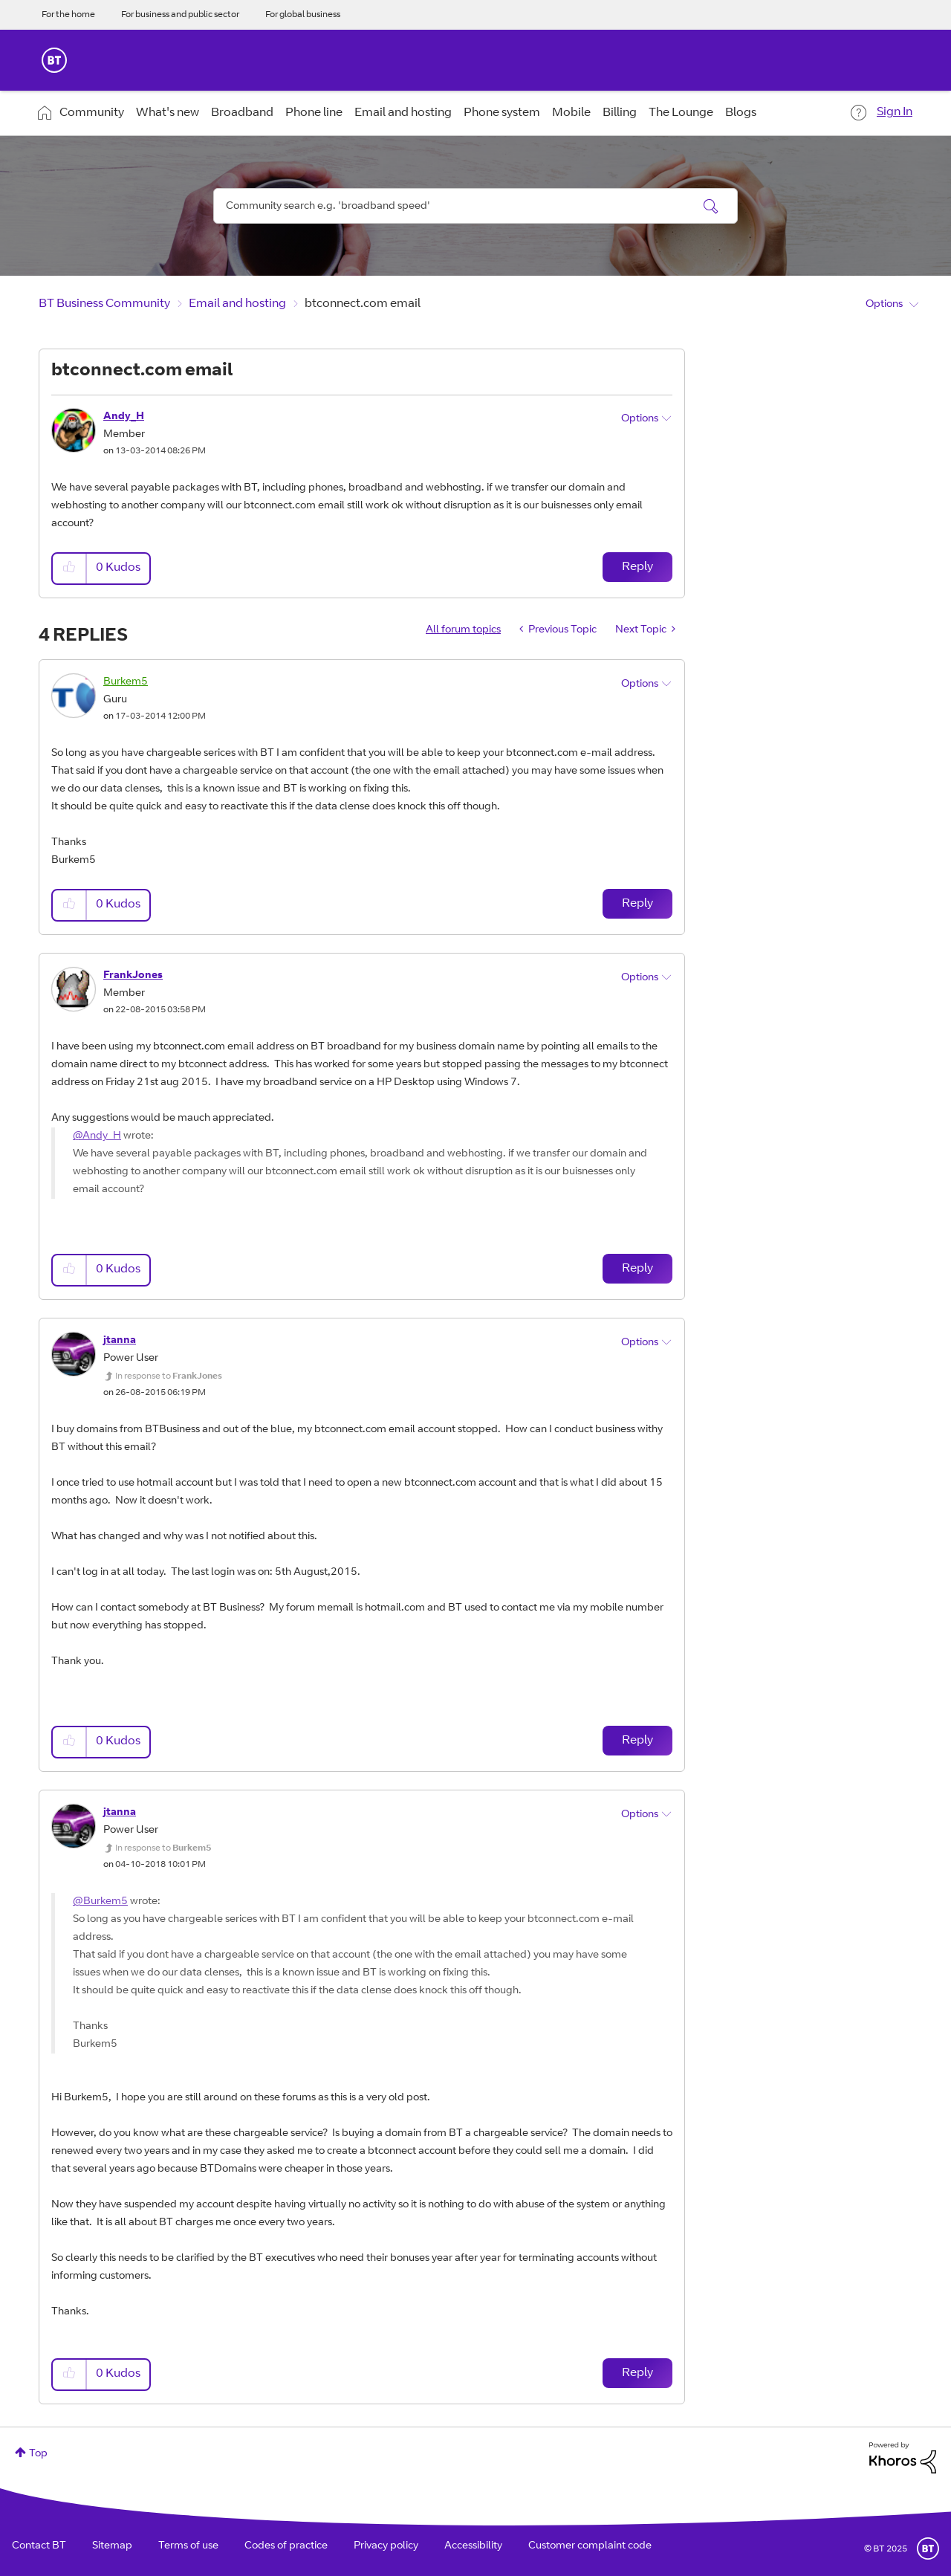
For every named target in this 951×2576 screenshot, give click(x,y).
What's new (167, 113)
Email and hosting (403, 113)
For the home (68, 14)
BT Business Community (104, 304)
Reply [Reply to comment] (637, 904)
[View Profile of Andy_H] (123, 417)
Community (91, 113)
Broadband (242, 113)
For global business (302, 14)
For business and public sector (180, 14)
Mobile (571, 113)
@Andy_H (97, 1136)
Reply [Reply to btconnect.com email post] (637, 567)
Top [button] (38, 2454)
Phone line (314, 113)
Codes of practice (286, 2546)
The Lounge (681, 113)
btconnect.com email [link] (363, 304)
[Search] (475, 206)
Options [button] (884, 305)
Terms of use (188, 2546)
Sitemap (112, 2546)
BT (928, 2548)
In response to (168, 1376)
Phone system (502, 113)
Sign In (894, 112)
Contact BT (39, 2546)
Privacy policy (386, 2546)
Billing (620, 113)
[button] (70, 568)
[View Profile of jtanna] (119, 1341)
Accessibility (473, 2546)
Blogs (740, 113)
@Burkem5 (100, 1902)
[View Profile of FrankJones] (133, 976)
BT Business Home (54, 60)
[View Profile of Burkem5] (125, 682)
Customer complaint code (590, 2546)
